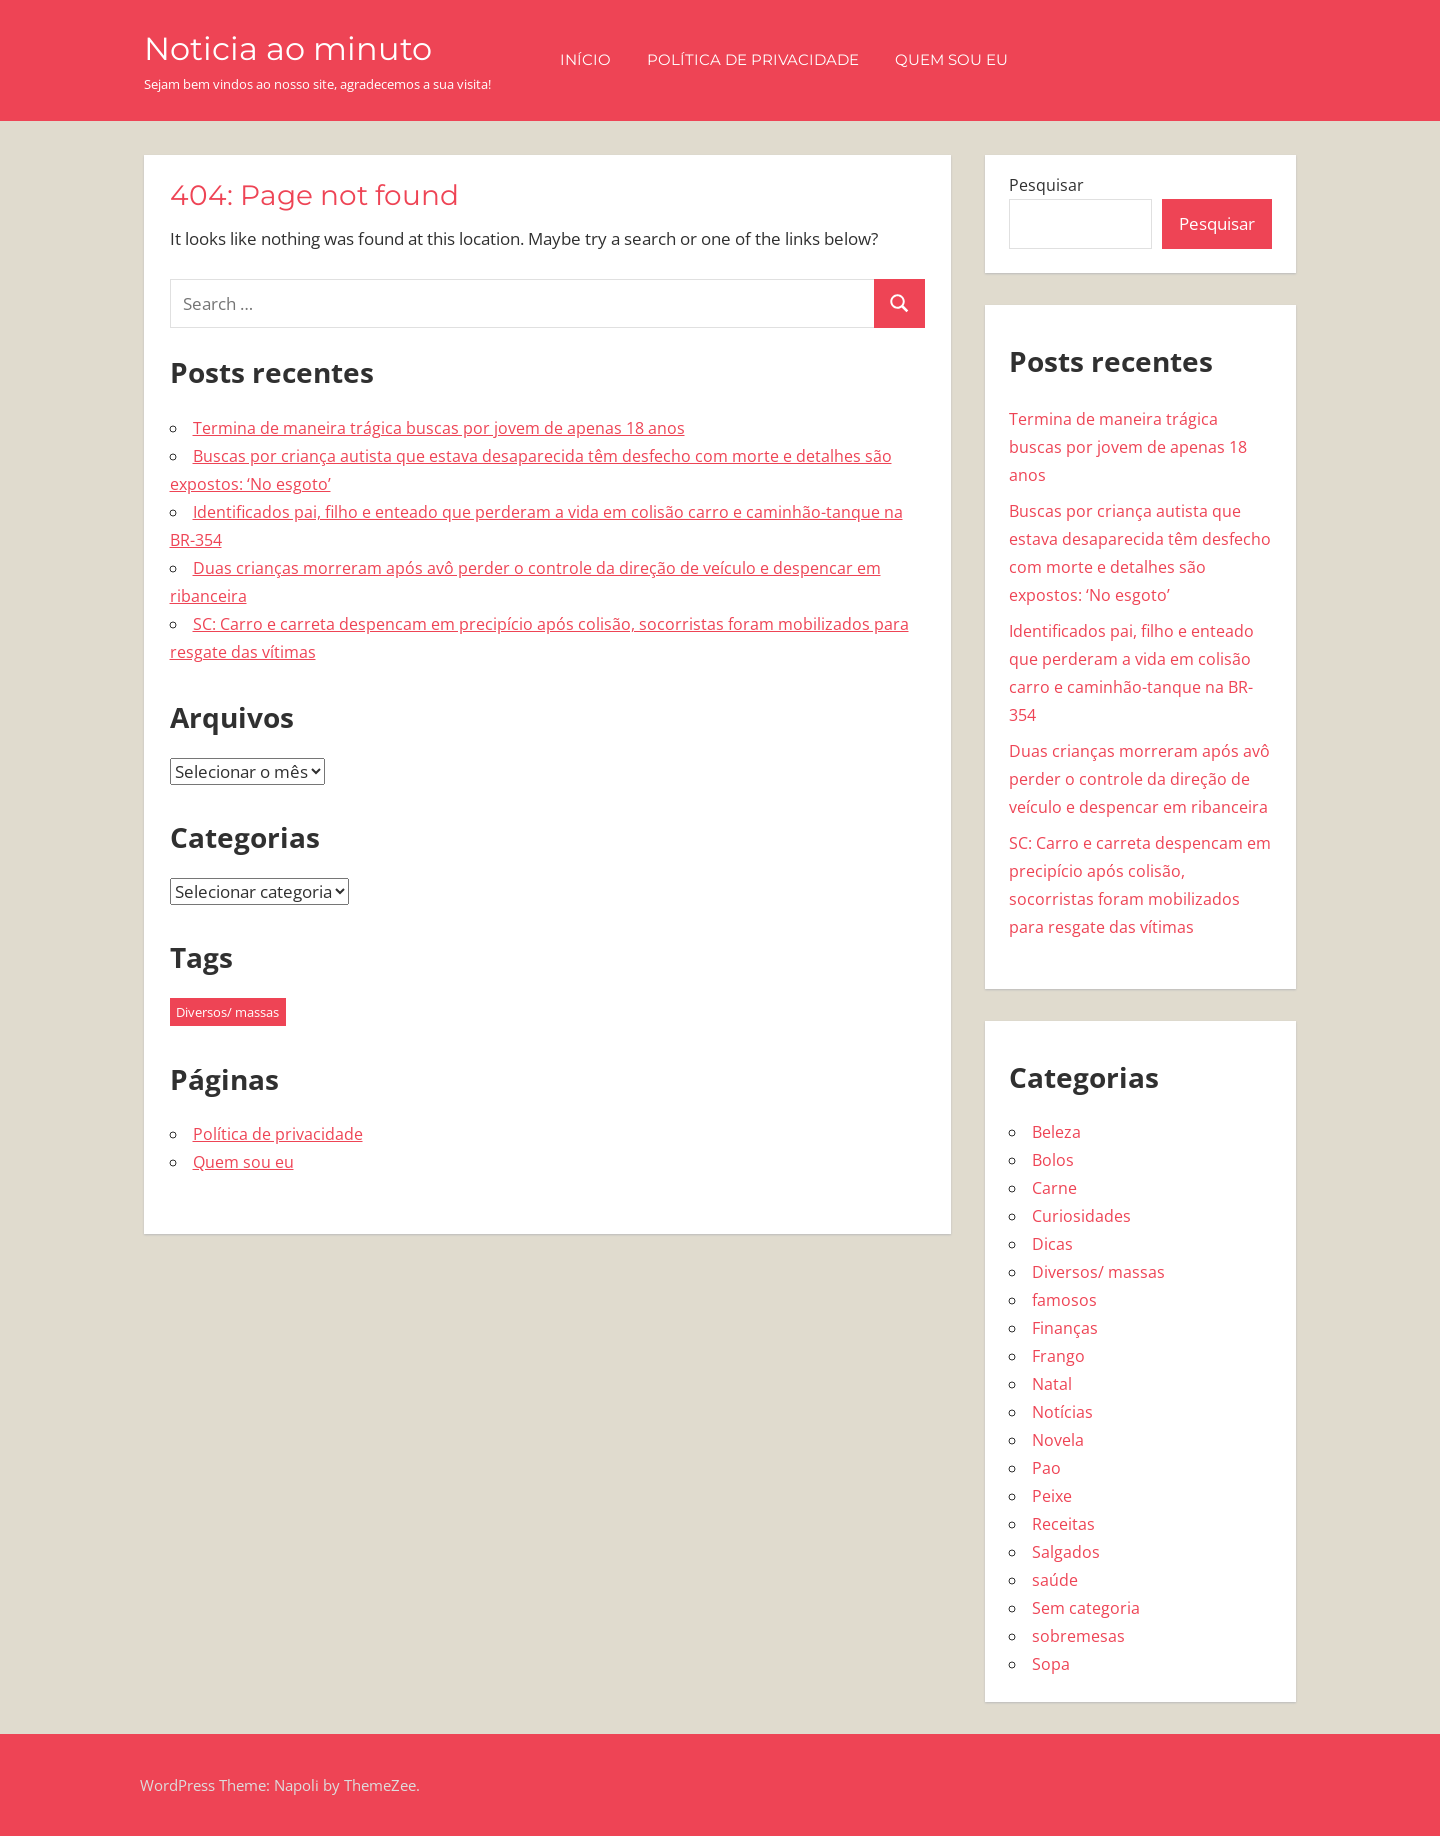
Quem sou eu (951, 59)
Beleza (1056, 1132)
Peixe (1052, 1496)
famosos (1064, 1300)
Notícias (1062, 1412)
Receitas (1063, 1524)
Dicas (1052, 1244)
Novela (1058, 1440)
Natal (1052, 1384)
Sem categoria (1086, 1608)
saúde (1055, 1580)
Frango (1058, 1356)
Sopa (1051, 1664)
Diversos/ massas (1098, 1272)
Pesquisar (1046, 185)
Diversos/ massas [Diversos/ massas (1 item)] (227, 1012)
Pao (1046, 1468)
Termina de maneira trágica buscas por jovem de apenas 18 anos (439, 428)
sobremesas (1078, 1636)
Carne (1054, 1188)
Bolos (1053, 1160)
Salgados (1066, 1552)
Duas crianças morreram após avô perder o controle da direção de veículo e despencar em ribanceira (1139, 779)
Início (585, 59)
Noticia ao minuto (288, 48)
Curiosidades (1081, 1216)
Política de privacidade (753, 59)
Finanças (1065, 1328)
